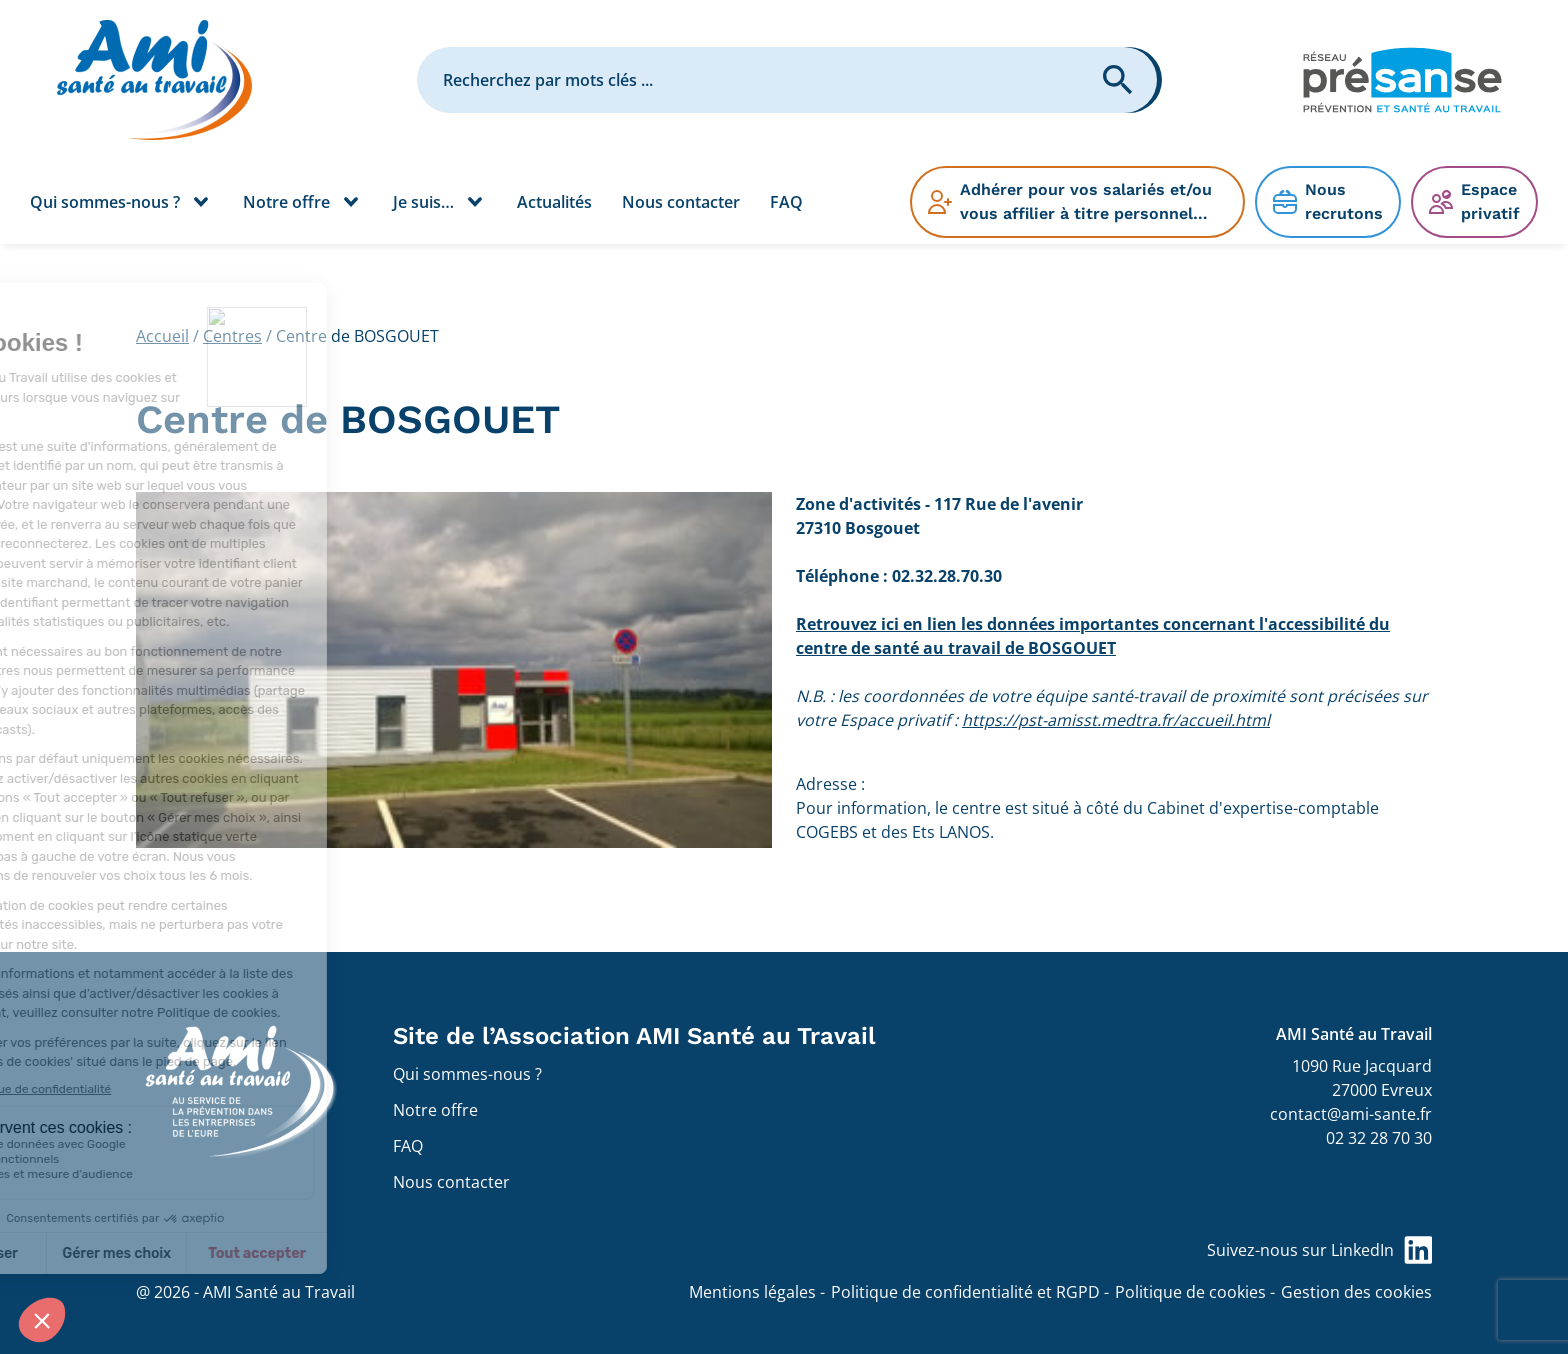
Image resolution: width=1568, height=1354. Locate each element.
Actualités (554, 202)
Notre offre (286, 202)
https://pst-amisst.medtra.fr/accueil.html (1116, 720)
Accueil (162, 336)
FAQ (786, 202)
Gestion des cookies (1356, 1292)
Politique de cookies (1190, 1292)
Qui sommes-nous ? (105, 202)
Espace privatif (1490, 201)
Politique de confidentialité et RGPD (965, 1292)
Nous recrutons (1344, 201)
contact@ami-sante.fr (1351, 1114)
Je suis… (423, 202)
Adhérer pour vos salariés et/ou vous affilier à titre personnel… (1086, 201)
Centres (232, 336)
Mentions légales (752, 1292)
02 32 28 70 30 (1379, 1138)
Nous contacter (681, 202)
